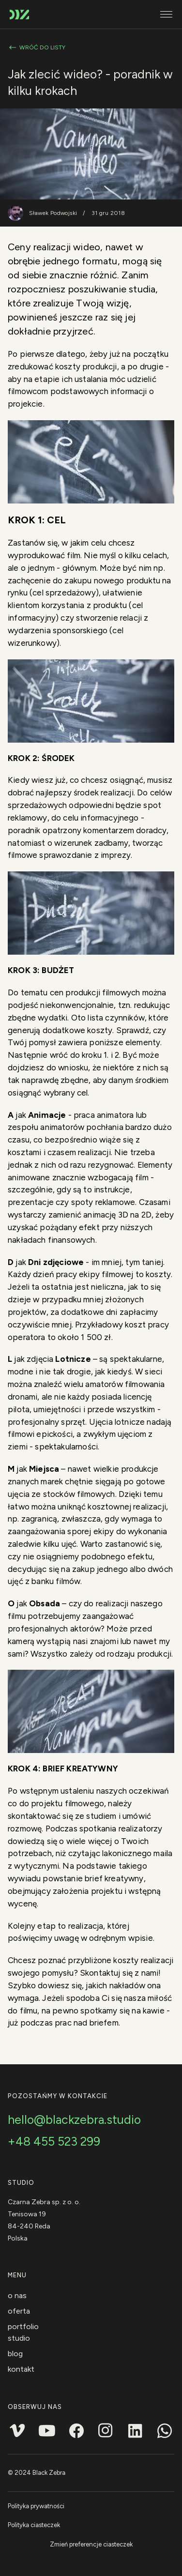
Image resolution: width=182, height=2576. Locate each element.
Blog (15, 2353)
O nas (17, 2295)
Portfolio (23, 2326)
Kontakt (21, 2369)
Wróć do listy (36, 47)
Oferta (19, 2311)
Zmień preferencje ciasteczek (91, 2544)
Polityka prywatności (36, 2506)
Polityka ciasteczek (34, 2525)
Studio (19, 2338)
